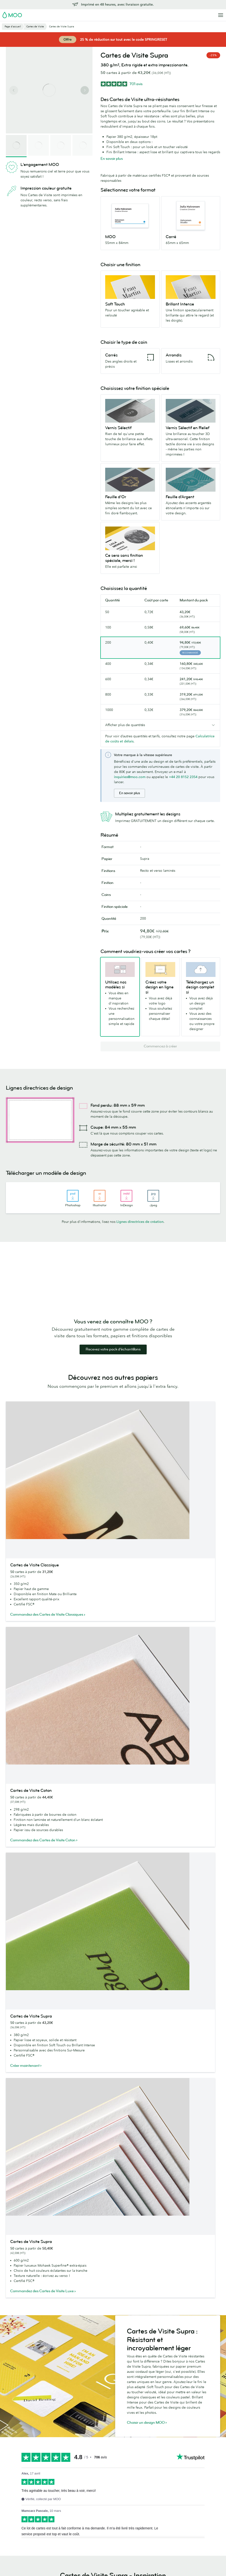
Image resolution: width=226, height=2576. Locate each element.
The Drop (145, 2494)
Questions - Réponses (198, 2472)
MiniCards (14, 2497)
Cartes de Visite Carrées (24, 2465)
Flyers (54, 2452)
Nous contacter (193, 2452)
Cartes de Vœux (62, 2472)
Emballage (145, 2532)
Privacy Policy (189, 2368)
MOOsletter (66, 2357)
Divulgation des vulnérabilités (193, 2505)
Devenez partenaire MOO (152, 2541)
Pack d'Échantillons (108, 2492)
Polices (121, 2561)
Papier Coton (103, 2472)
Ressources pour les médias (153, 2460)
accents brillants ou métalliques (71, 2286)
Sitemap (136, 2561)
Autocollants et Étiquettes (61, 2481)
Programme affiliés (195, 2490)
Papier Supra (103, 2465)
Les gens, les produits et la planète (156, 2471)
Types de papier (106, 2452)
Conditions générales (55, 2561)
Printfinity (144, 2518)
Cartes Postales (61, 2458)
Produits (12, 2452)
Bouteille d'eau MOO (23, 2490)
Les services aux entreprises (149, 2503)
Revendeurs (146, 2512)
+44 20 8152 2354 (183, 777)
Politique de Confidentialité (93, 2561)
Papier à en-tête (62, 2490)
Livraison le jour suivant (199, 2465)
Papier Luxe (102, 2458)
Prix (184, 2458)
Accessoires (59, 2497)
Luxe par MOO (17, 2483)
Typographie (103, 2486)
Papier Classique (106, 2479)
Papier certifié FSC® (108, 2499)
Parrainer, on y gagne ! (198, 2497)
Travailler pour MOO (153, 2487)
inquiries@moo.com (129, 777)
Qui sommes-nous (151, 2480)
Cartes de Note (61, 2465)
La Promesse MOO (151, 2525)
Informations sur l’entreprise (165, 2561)
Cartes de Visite (18, 2458)
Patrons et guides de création (197, 2481)
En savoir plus (129, 793)
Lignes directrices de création (140, 1221)
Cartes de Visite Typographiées (18, 2474)
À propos (144, 2452)
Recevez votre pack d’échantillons (113, 1349)
